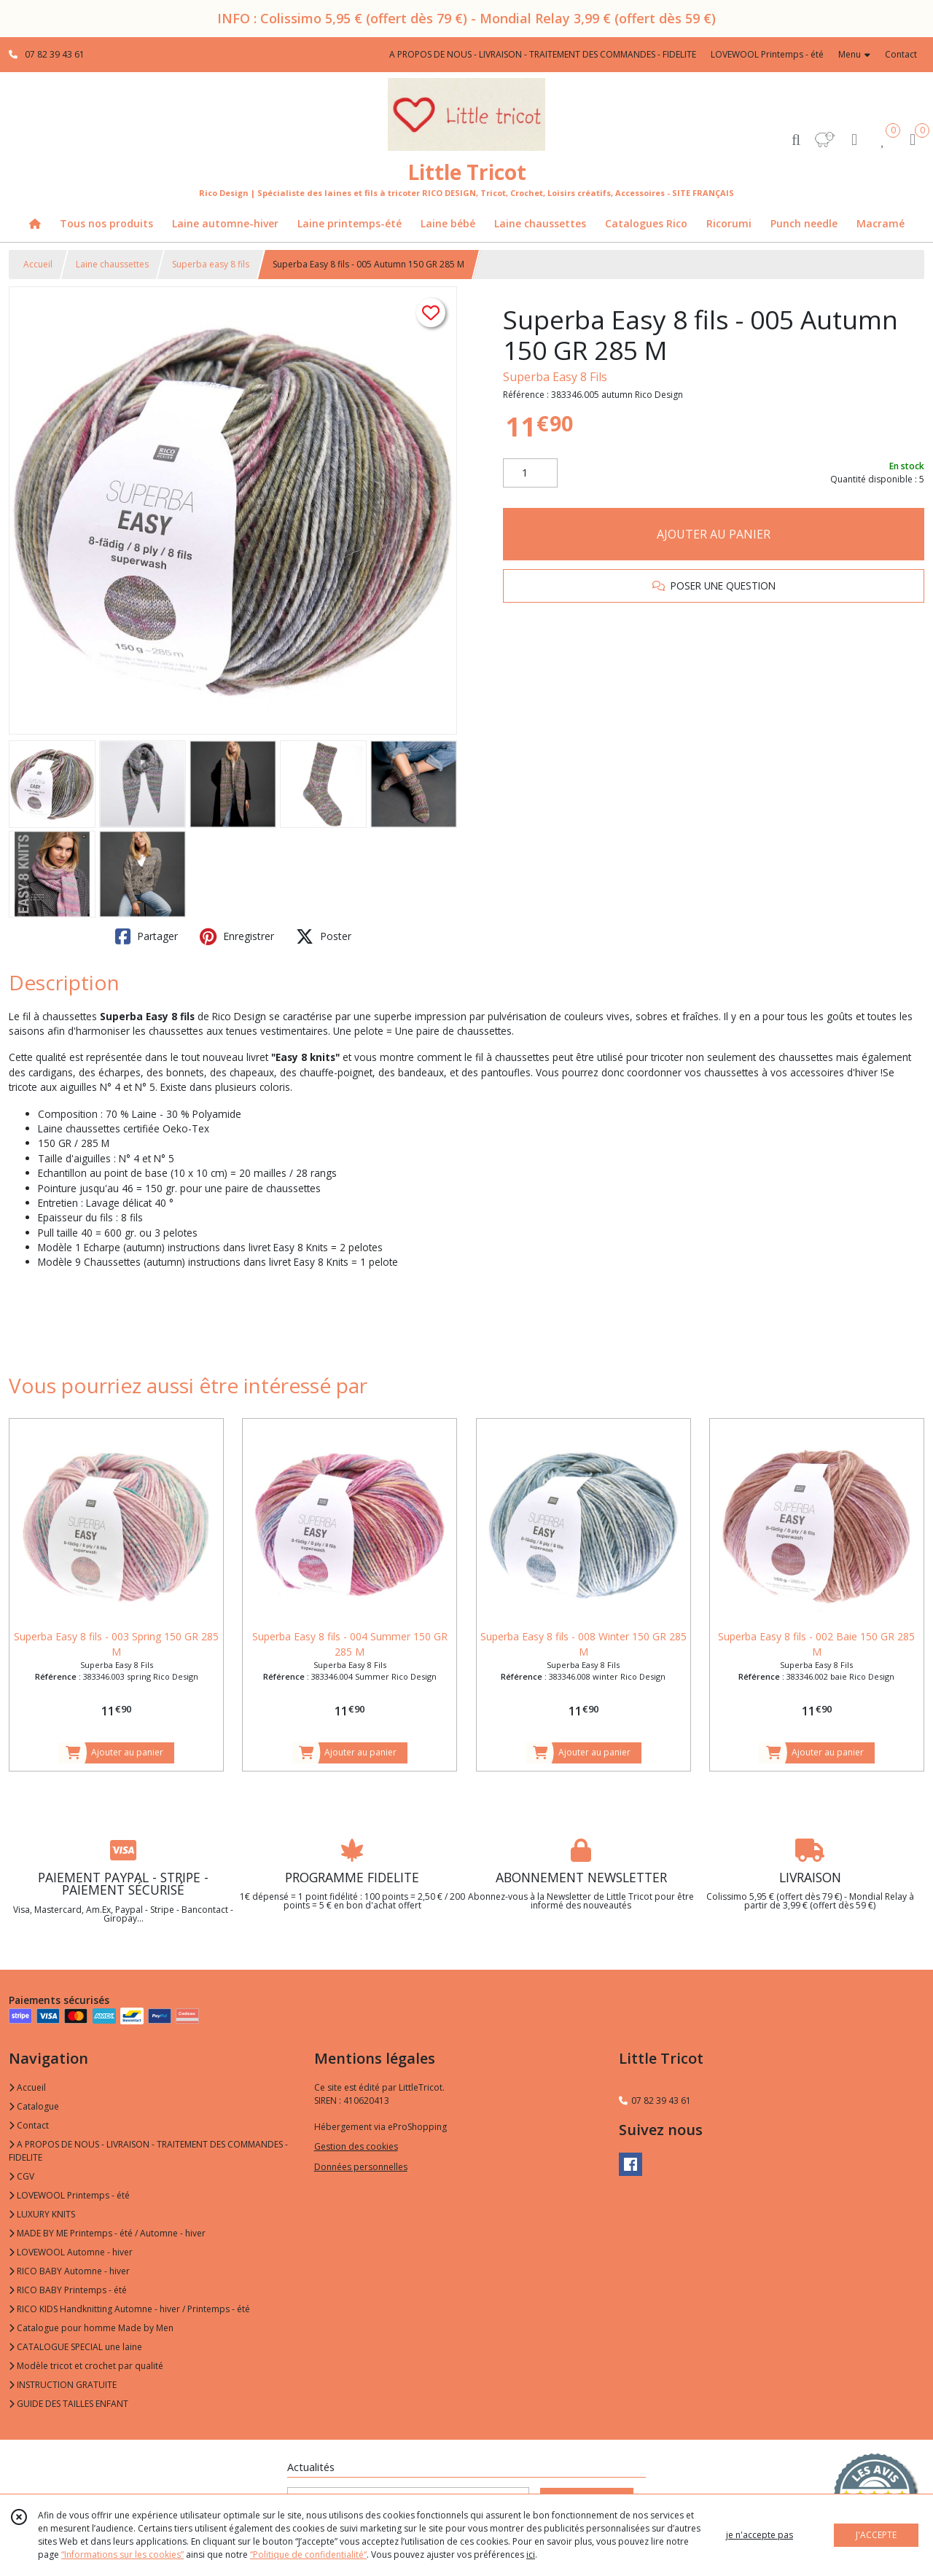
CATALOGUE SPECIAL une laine (75, 2347)
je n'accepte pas (759, 2535)
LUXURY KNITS (42, 2214)
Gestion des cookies (356, 2146)
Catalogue (34, 2106)
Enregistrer (237, 936)
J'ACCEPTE (876, 2535)
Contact (901, 54)
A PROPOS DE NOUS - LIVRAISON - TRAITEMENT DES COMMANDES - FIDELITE (148, 2151)
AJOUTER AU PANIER (713, 534)
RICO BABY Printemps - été (68, 2290)
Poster (323, 936)
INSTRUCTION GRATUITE (63, 2385)
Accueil (37, 264)
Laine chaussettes (112, 264)
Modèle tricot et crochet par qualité (86, 2366)
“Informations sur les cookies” (122, 2554)
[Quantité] (530, 473)
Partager (146, 936)
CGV (21, 2176)
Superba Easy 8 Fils (555, 377)
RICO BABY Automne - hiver (69, 2271)
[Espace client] (854, 139)
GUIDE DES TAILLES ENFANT (68, 2403)
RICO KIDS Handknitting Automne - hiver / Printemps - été (129, 2309)
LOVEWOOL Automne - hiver (71, 2252)
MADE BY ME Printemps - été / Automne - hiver (107, 2233)
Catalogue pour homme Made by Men (91, 2328)
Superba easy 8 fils (210, 264)
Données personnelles (360, 2167)
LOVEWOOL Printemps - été (69, 2195)
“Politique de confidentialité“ (308, 2554)
